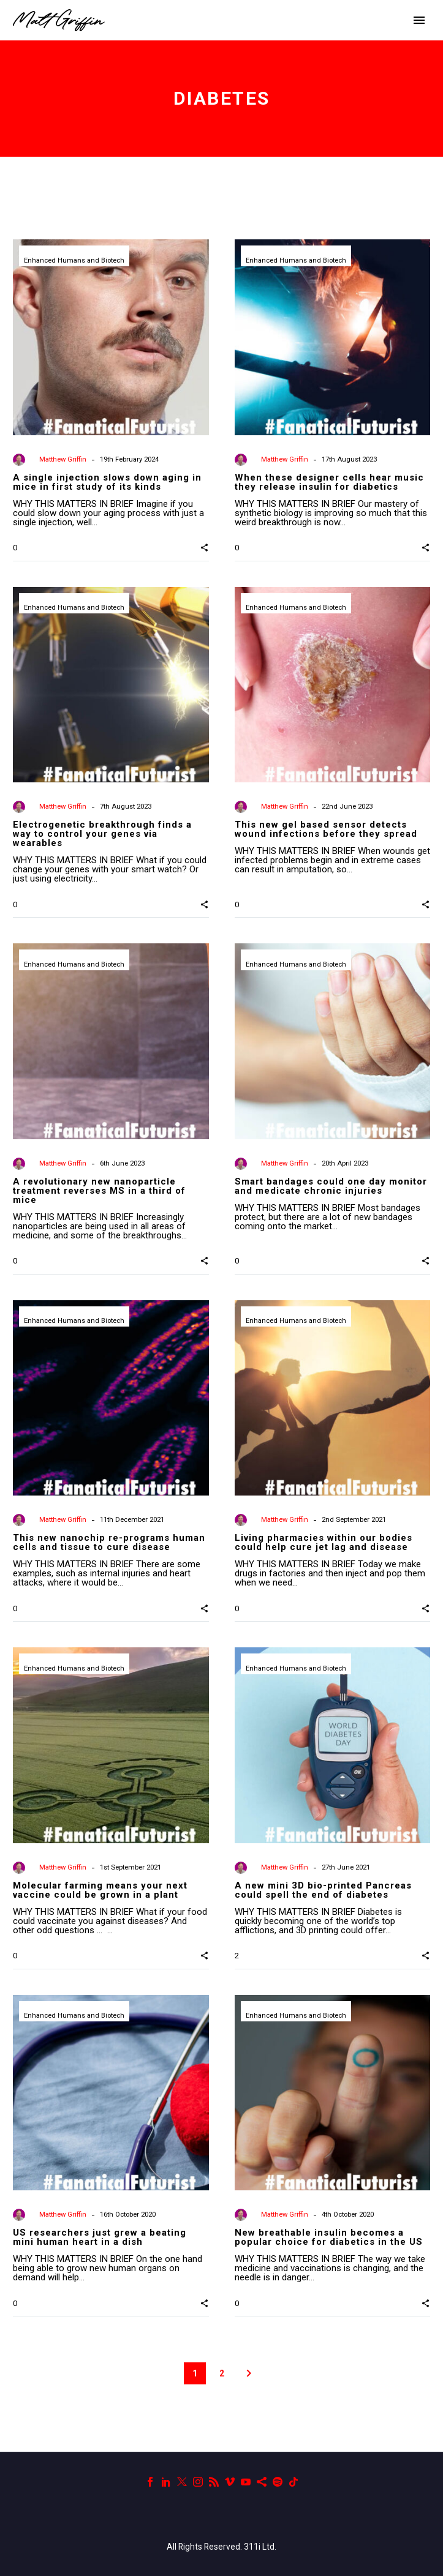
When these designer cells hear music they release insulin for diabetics (329, 482)
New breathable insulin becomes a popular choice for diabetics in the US (329, 2237)
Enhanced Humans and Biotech (74, 260)
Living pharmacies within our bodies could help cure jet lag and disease (323, 1542)
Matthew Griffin (62, 459)
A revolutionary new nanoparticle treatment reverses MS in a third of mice (99, 1190)
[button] (204, 547)
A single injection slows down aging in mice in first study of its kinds (107, 482)
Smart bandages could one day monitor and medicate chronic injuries (331, 1186)
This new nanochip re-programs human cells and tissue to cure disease (109, 1542)
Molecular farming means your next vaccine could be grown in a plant (100, 1890)
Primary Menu (419, 20)
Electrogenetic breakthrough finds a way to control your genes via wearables (102, 833)
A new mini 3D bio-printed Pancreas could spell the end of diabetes (323, 1890)
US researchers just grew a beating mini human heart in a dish (99, 2237)
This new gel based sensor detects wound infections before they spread (326, 829)
